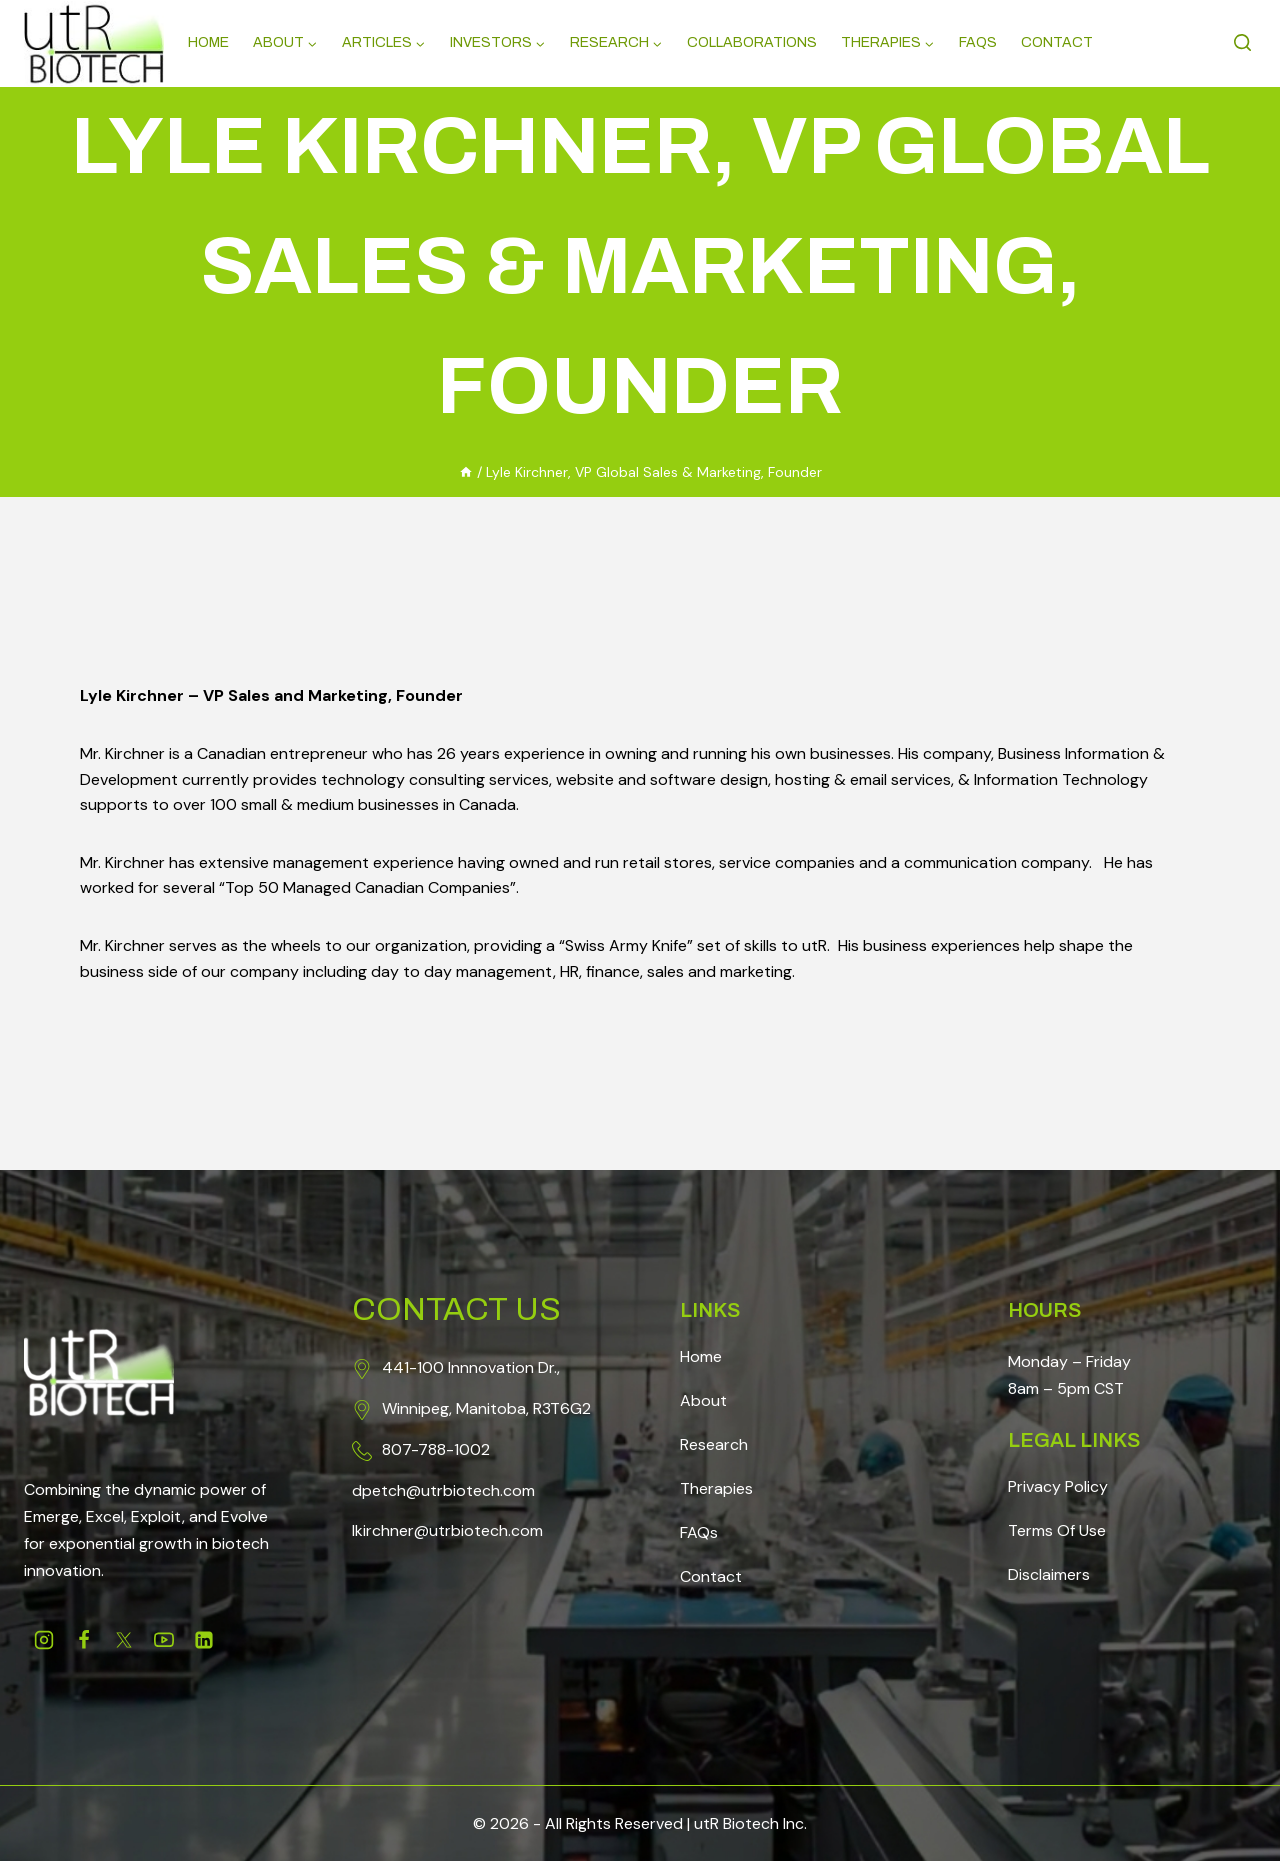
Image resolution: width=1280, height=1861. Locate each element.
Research (714, 1444)
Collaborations (752, 42)
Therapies (716, 1488)
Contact (1057, 42)
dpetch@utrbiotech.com (443, 1490)
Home (208, 42)
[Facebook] (84, 1640)
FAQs (699, 1532)
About (703, 1400)
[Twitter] (124, 1640)
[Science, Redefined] (94, 44)
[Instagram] (44, 1640)
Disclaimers (1049, 1574)
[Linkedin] (204, 1640)
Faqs (978, 42)
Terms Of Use (1057, 1530)
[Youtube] (164, 1640)
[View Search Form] (1245, 43)
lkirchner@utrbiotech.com (447, 1530)
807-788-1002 (436, 1449)
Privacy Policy (1058, 1486)
